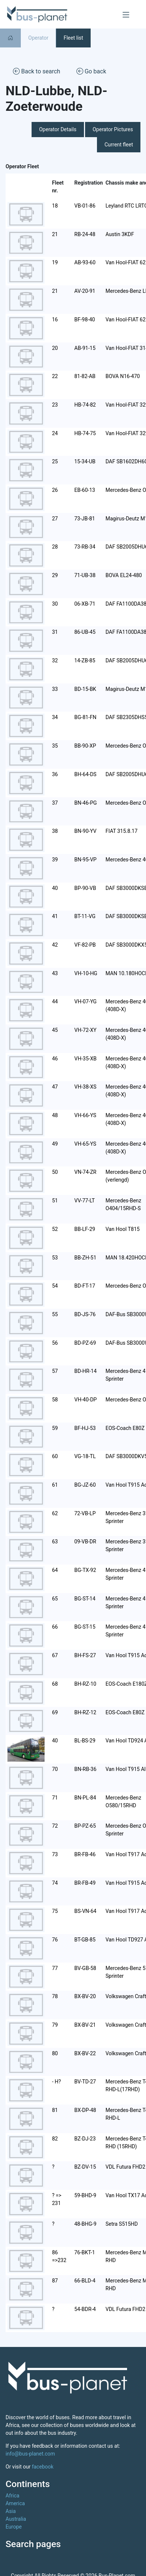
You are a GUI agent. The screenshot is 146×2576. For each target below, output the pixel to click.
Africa (12, 2496)
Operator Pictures (113, 129)
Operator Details (58, 129)
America (15, 2503)
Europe (14, 2527)
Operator (38, 38)
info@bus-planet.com (30, 2454)
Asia (11, 2511)
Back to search (36, 71)
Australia (16, 2519)
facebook (42, 2467)
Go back (91, 71)
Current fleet (118, 145)
